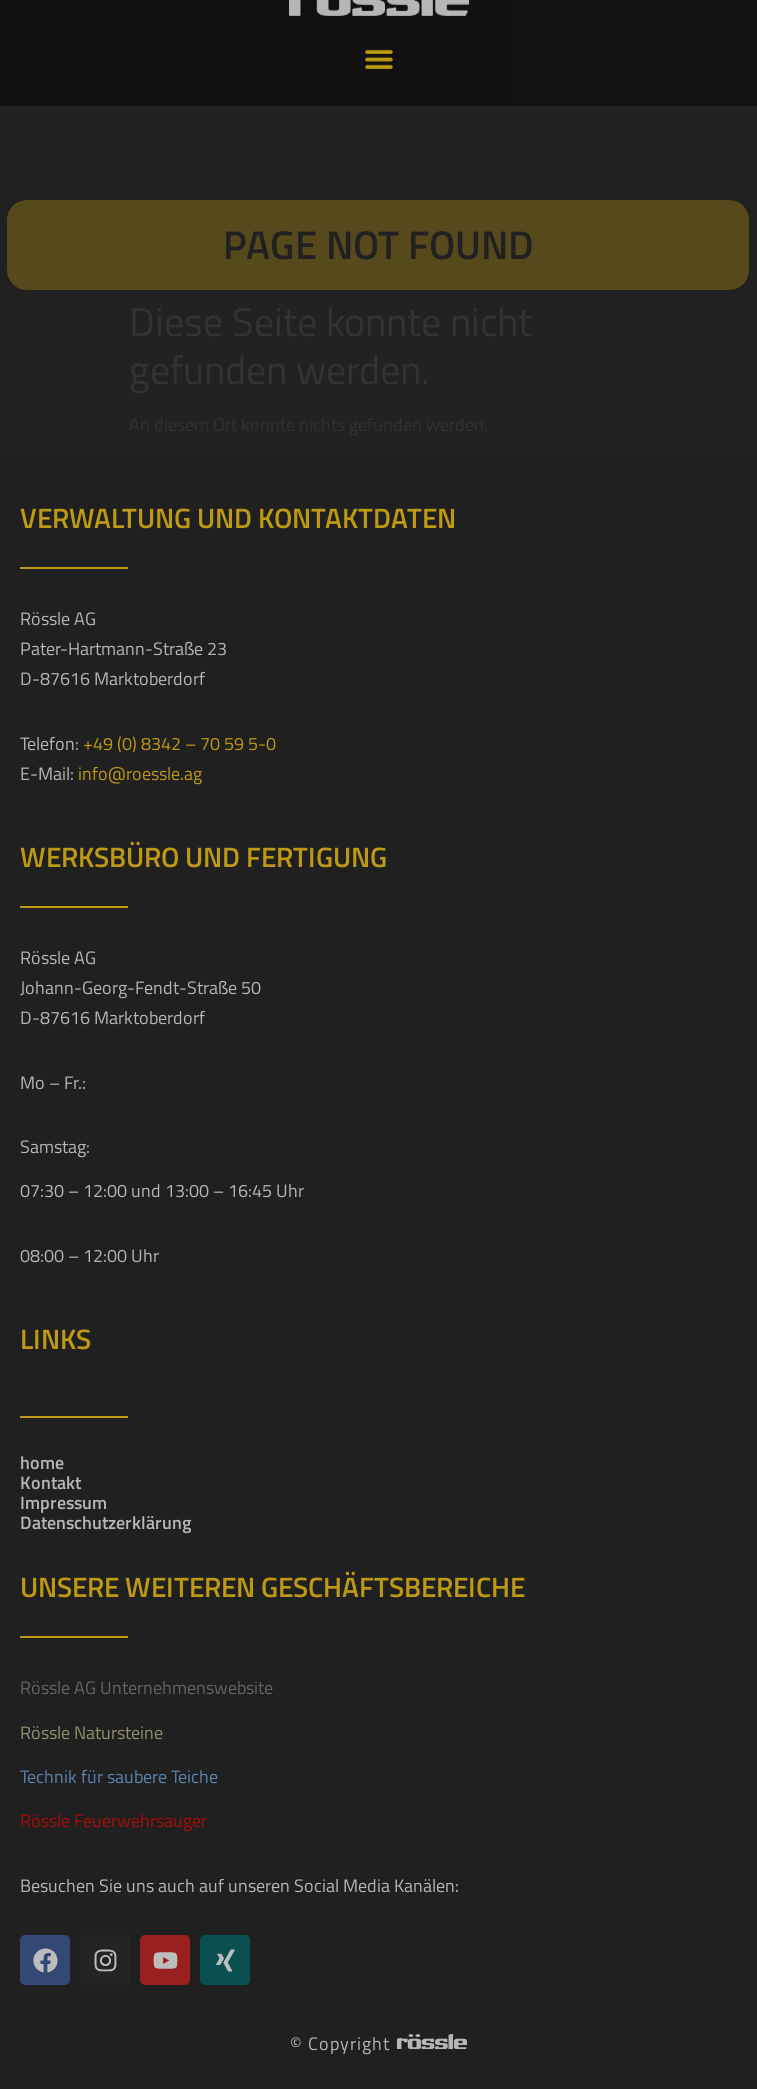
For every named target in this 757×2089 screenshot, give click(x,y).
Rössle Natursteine (91, 1732)
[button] (378, 41)
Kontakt (50, 1483)
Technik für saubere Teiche (119, 1776)
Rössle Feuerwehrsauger (113, 1820)
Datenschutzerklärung (105, 1523)
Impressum (63, 1503)
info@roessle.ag (140, 773)
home (42, 1463)
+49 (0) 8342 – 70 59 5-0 (179, 743)
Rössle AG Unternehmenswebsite (146, 1687)
